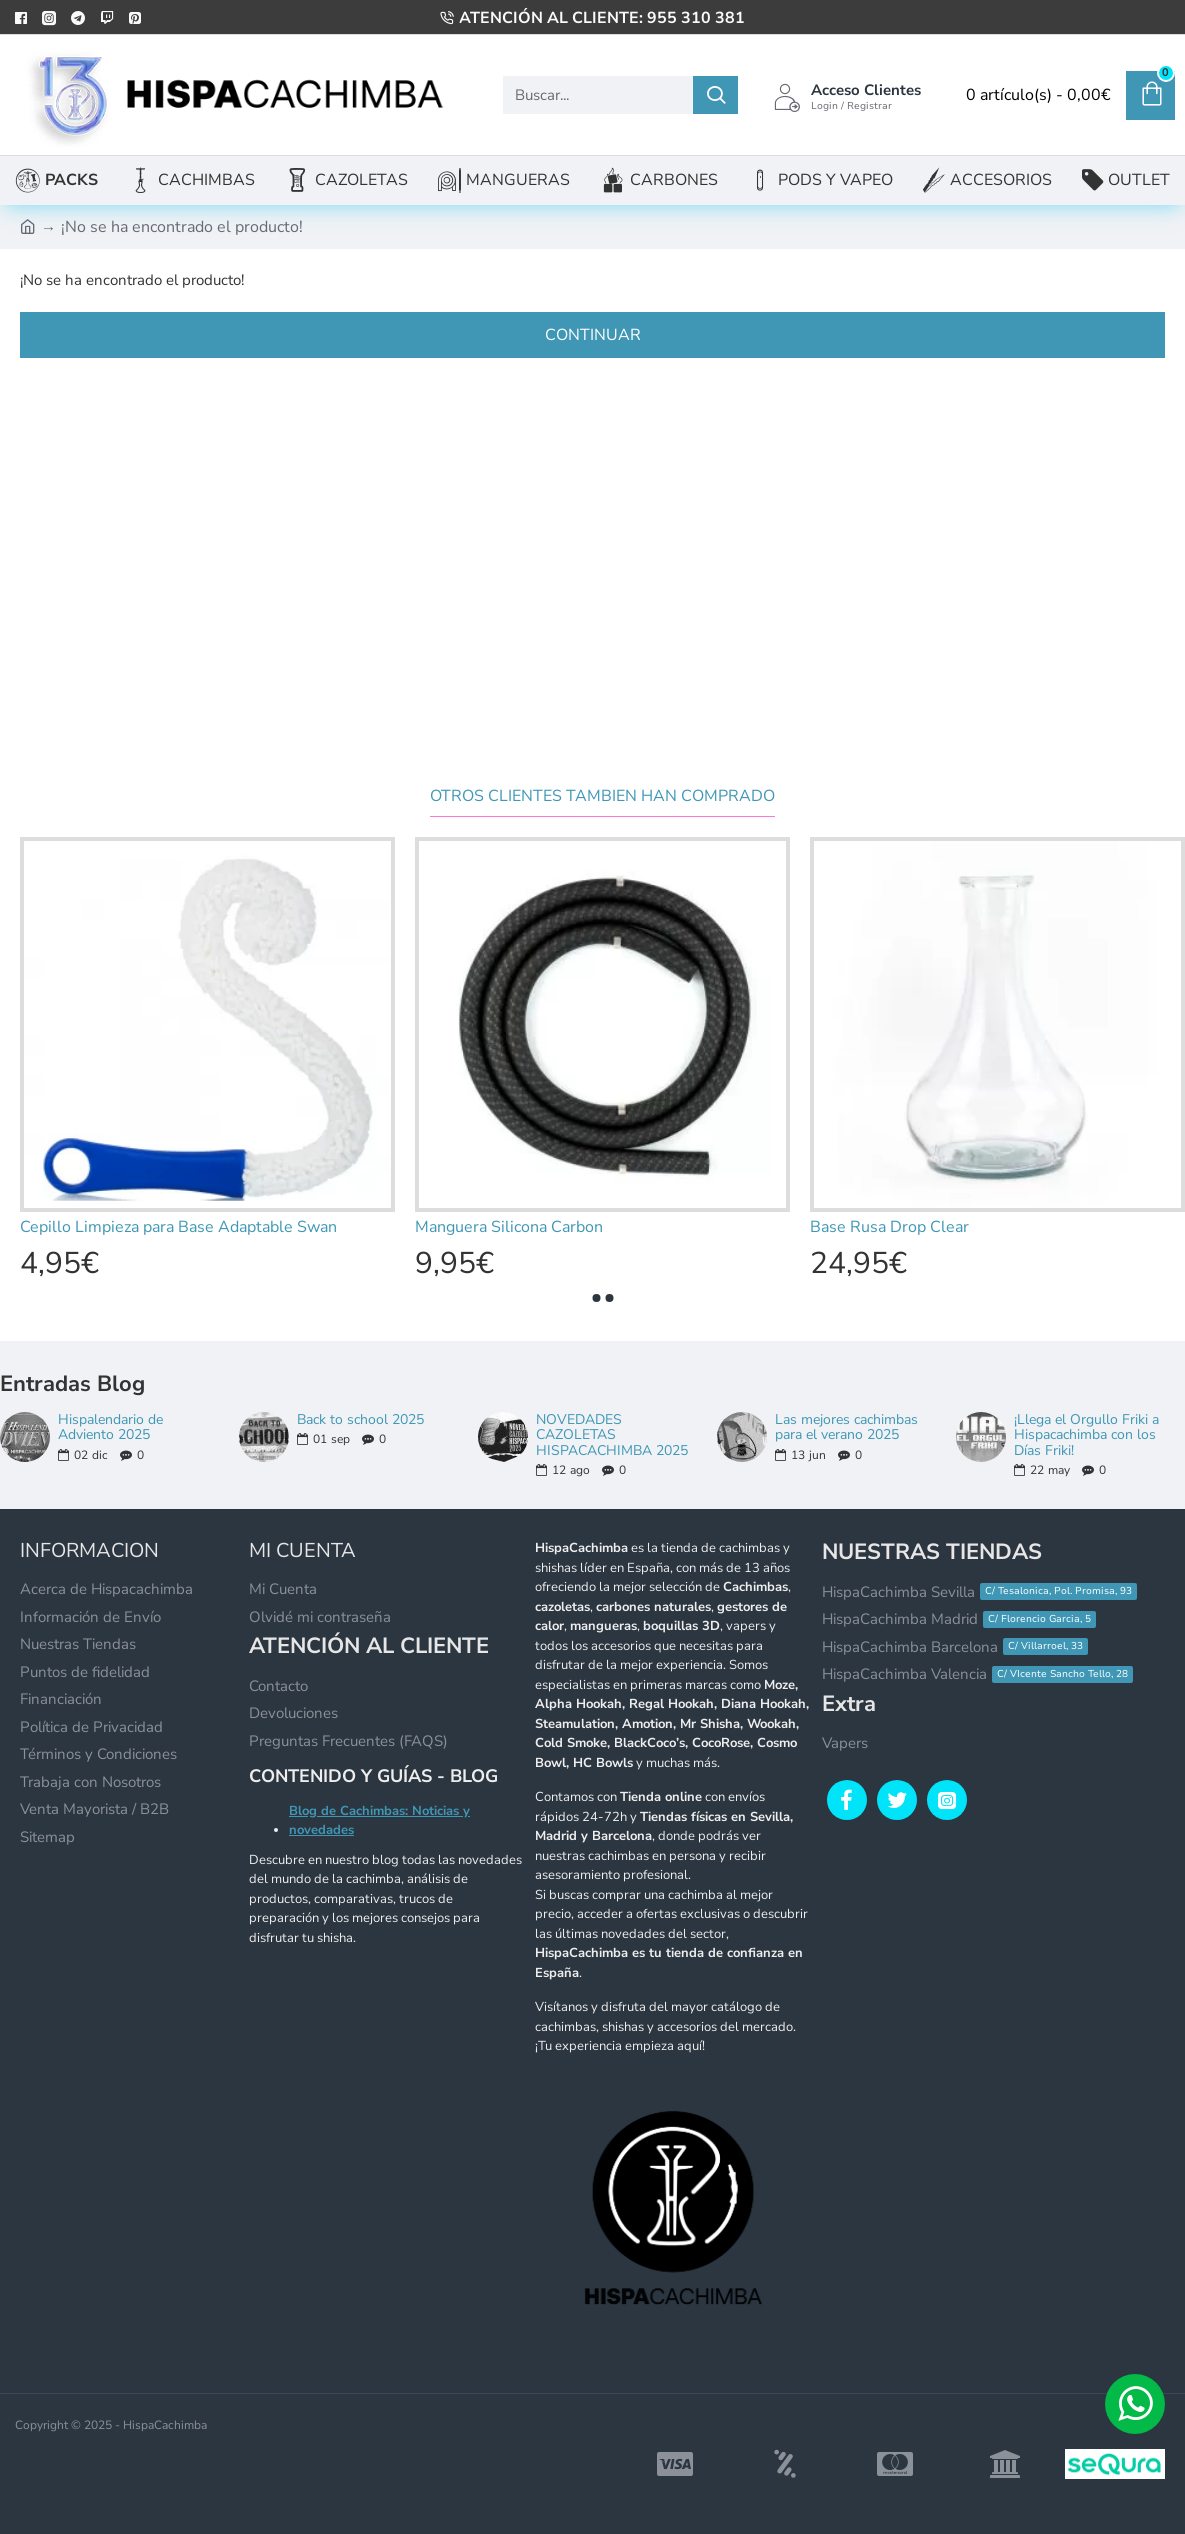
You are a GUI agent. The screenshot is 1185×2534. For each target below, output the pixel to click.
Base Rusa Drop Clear (889, 1227)
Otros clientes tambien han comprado (602, 796)
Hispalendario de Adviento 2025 (110, 1427)
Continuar (593, 335)
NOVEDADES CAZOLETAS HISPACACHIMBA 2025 (612, 1435)
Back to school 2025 (360, 1419)
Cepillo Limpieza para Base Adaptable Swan (178, 1227)
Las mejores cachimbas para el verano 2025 (846, 1427)
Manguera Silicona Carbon (509, 1227)
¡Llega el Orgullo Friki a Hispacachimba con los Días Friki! (1086, 1435)
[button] (596, 1298)
